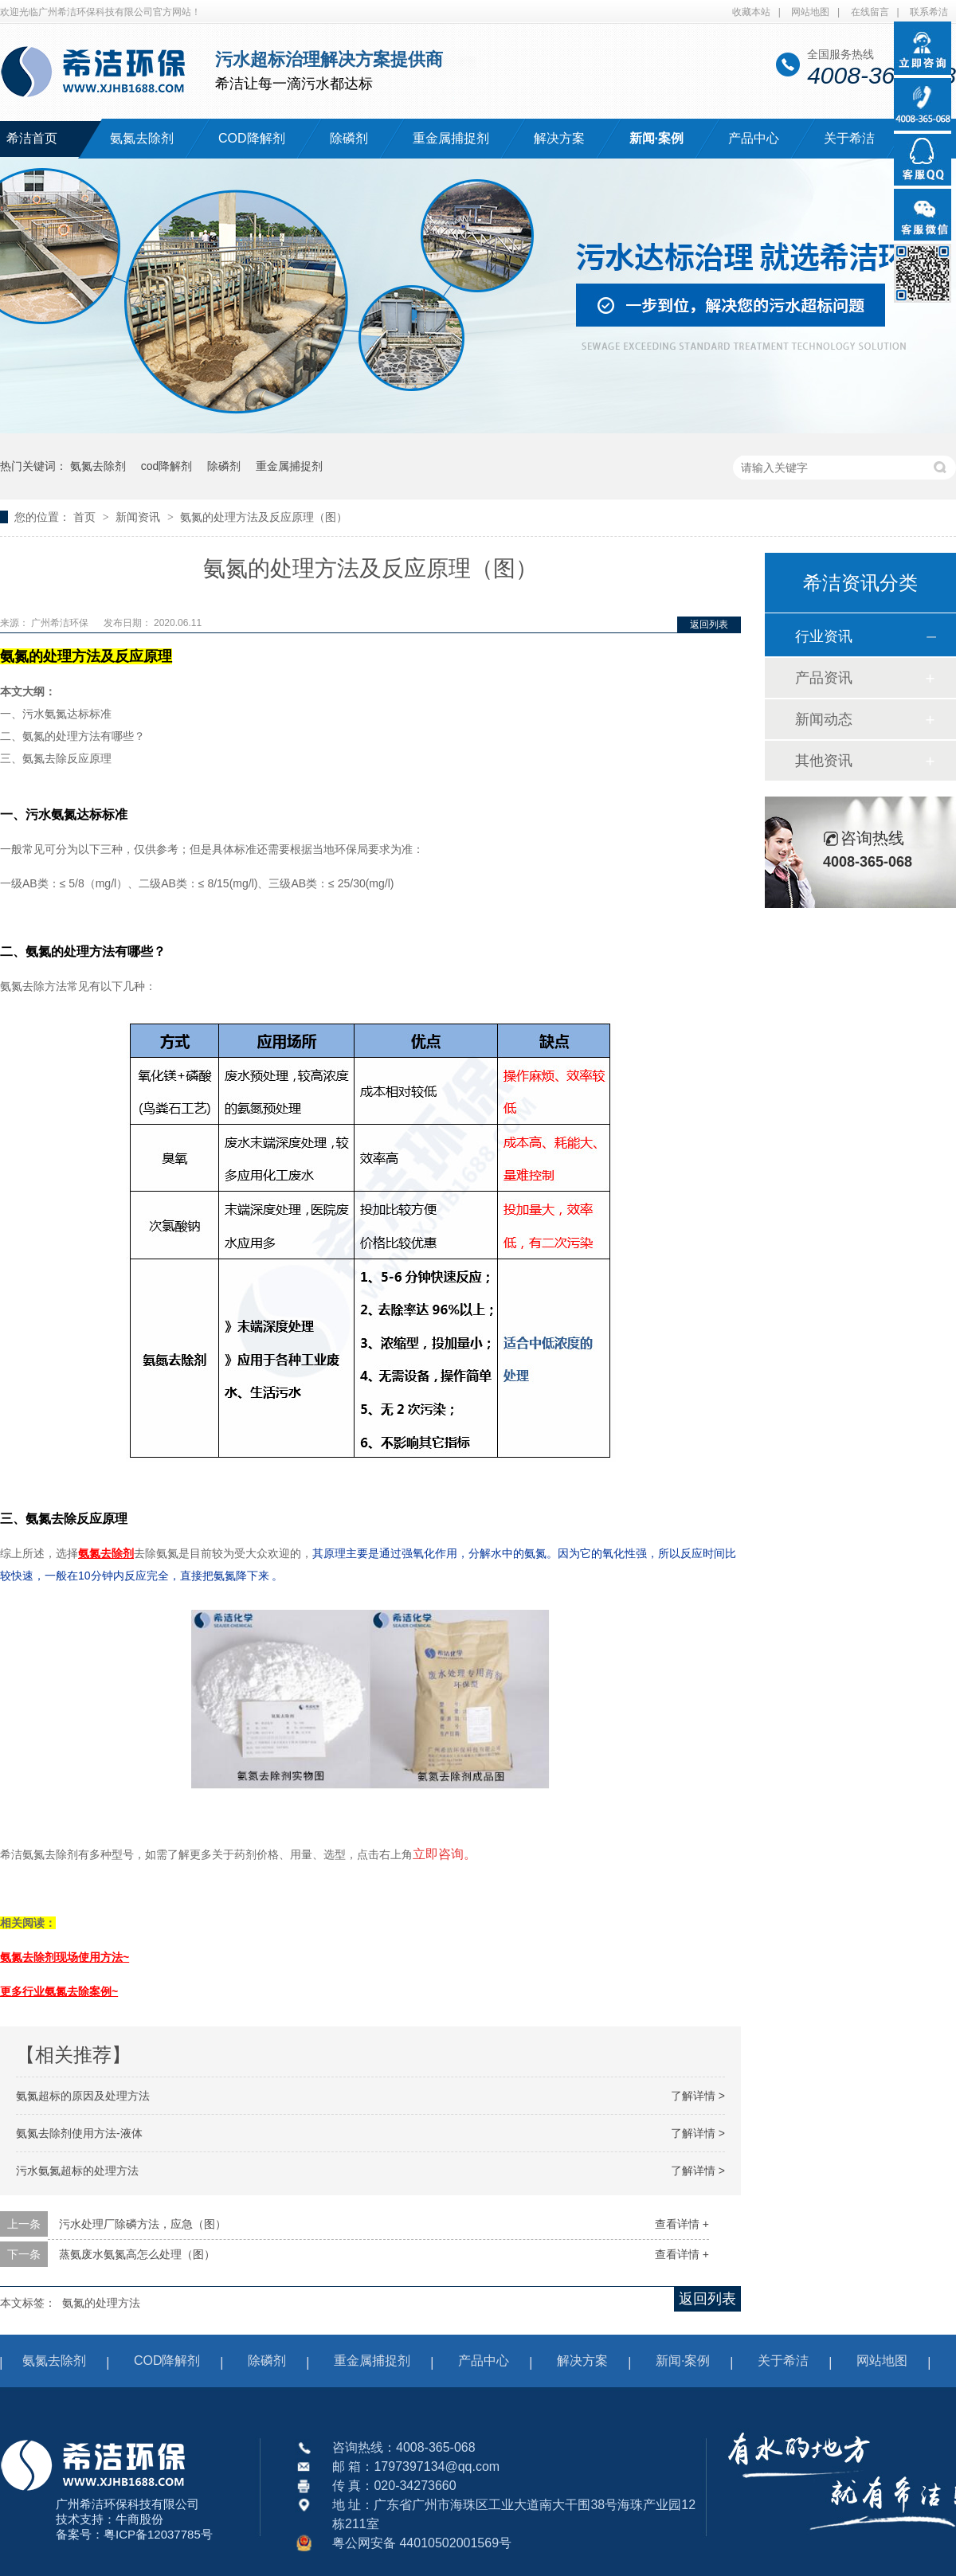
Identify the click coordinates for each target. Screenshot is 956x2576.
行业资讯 (823, 636)
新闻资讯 (139, 517)
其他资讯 (823, 761)
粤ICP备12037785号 (158, 2534)
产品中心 (753, 138)
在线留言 (870, 12)
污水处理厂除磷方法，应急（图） (142, 2224)
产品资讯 (823, 678)
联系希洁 (929, 12)
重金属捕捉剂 (451, 138)
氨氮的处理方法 (101, 2302)
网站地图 (810, 12)
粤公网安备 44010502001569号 (421, 2543)
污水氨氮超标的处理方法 (77, 2170)
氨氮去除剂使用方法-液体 (79, 2133)
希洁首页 (31, 138)
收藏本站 (751, 12)
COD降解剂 (251, 138)
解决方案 (559, 138)
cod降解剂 (167, 466)
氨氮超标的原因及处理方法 (83, 2095)
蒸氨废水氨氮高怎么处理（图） (137, 2254)
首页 (86, 517)
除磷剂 (349, 138)
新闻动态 (823, 719)
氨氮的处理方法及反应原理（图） (263, 517)
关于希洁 (849, 138)
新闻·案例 (656, 138)
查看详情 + (682, 2224)
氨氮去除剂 (142, 138)
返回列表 (709, 624)
